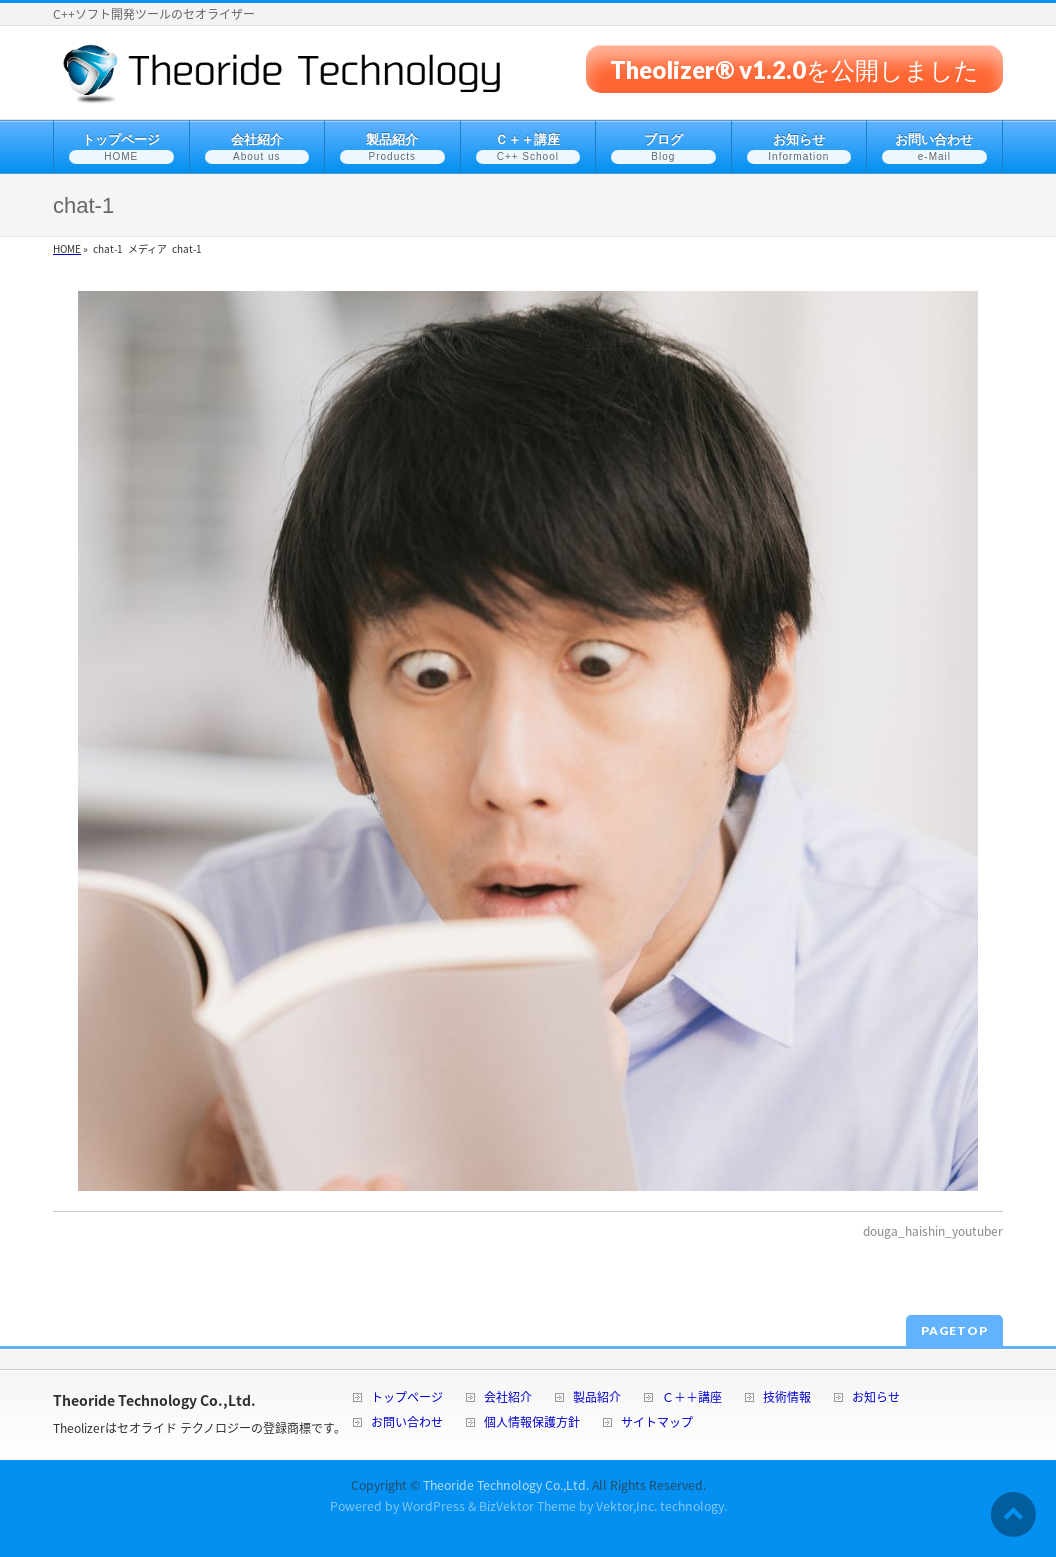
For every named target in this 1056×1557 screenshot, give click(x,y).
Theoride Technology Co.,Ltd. (506, 1485)
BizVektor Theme (527, 1506)
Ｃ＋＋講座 (692, 1398)
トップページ (407, 1398)
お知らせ (876, 1398)
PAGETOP (954, 1330)
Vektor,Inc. (626, 1506)
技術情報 (787, 1398)
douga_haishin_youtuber (933, 1231)
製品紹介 (597, 1398)
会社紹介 (508, 1398)
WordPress (433, 1506)
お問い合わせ (407, 1423)
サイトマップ (657, 1423)
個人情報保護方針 (532, 1423)
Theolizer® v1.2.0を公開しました (794, 68)
